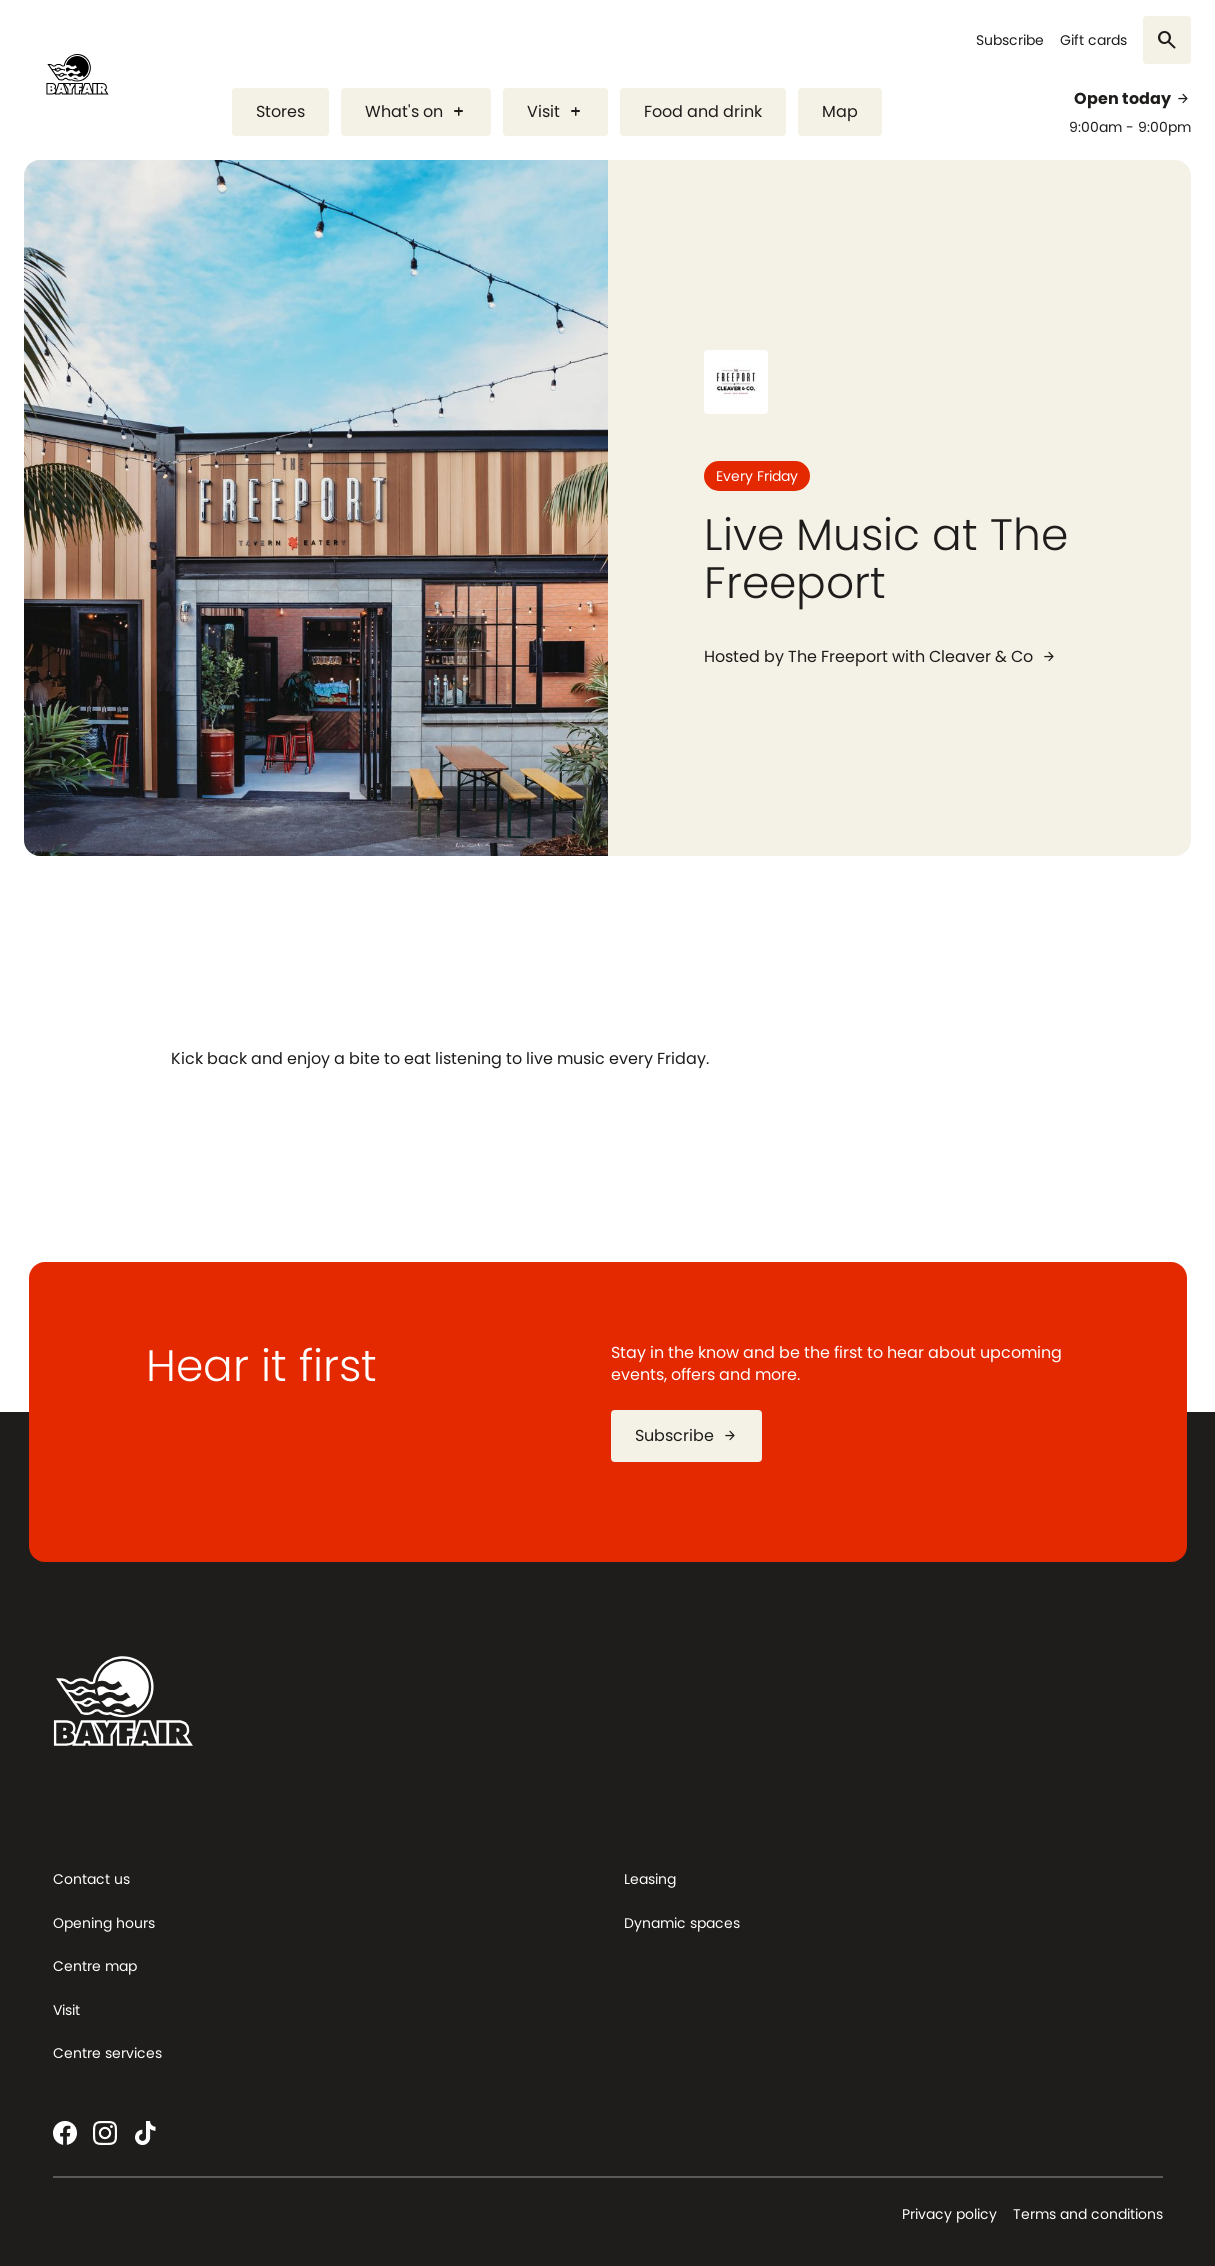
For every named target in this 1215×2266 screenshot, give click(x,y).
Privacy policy (949, 2214)
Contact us (91, 1879)
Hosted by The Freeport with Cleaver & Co (880, 657)
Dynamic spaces (682, 1923)
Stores (280, 111)
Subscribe (1010, 40)
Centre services (107, 2053)
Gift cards (1093, 40)
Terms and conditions (1088, 2214)
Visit (555, 111)
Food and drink (703, 111)
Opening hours (104, 1923)
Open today (1132, 99)
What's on (416, 111)
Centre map (95, 1966)
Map (840, 111)
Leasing (650, 1879)
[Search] (1167, 40)
